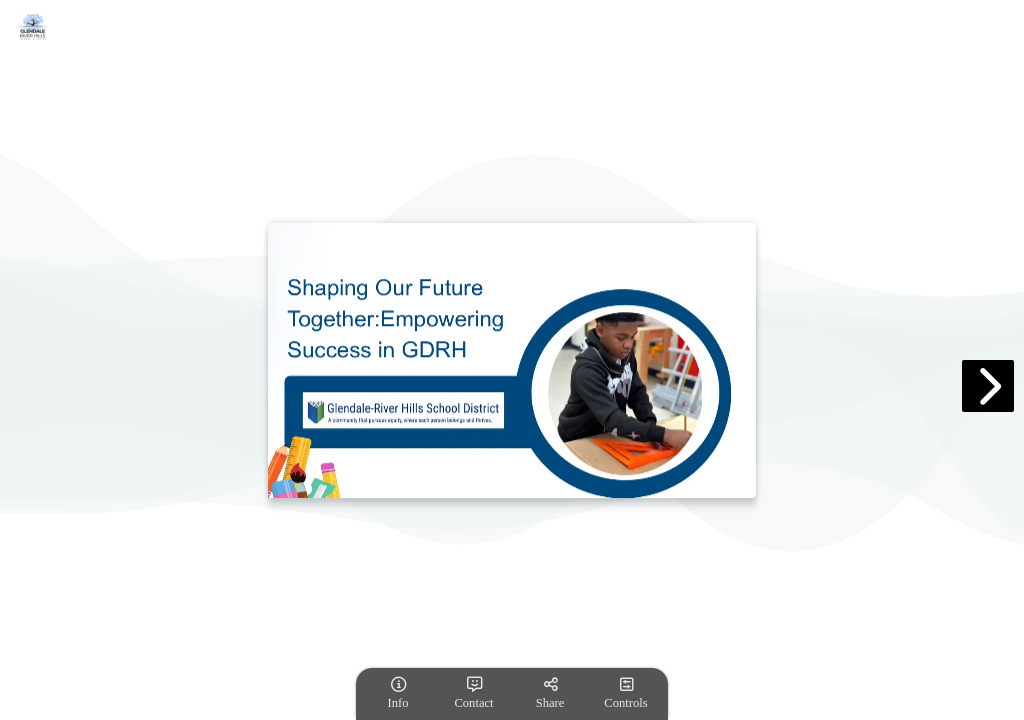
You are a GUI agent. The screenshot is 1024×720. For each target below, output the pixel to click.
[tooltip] (398, 694)
